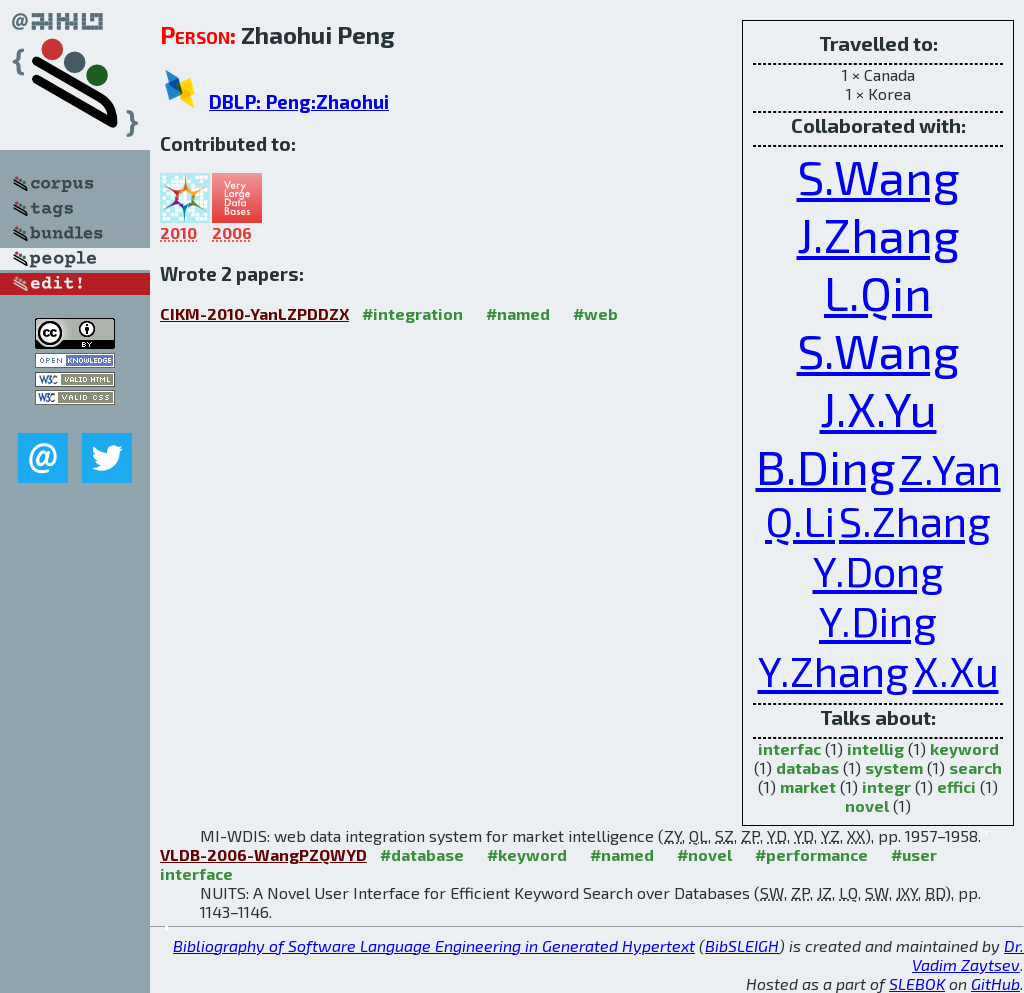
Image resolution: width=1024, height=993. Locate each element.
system (894, 767)
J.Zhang (878, 234)
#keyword (527, 854)
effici (956, 786)
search (975, 767)
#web (595, 313)
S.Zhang (915, 520)
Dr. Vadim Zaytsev (968, 955)
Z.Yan (950, 468)
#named (518, 313)
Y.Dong (878, 570)
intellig (875, 748)
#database (422, 854)
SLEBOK (917, 983)
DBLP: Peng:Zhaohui (299, 101)
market (808, 786)
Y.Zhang (833, 670)
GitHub (995, 983)
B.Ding (826, 466)
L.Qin (878, 292)
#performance (811, 854)
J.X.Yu (878, 408)
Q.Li (800, 520)
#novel (704, 854)
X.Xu (956, 670)
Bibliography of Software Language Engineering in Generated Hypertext (434, 945)
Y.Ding (878, 620)
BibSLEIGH (742, 945)
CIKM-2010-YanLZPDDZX (254, 313)
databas (807, 767)
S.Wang (878, 176)
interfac (789, 748)
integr (886, 786)
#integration (412, 313)
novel (867, 805)
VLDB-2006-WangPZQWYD (263, 854)
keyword (964, 748)
